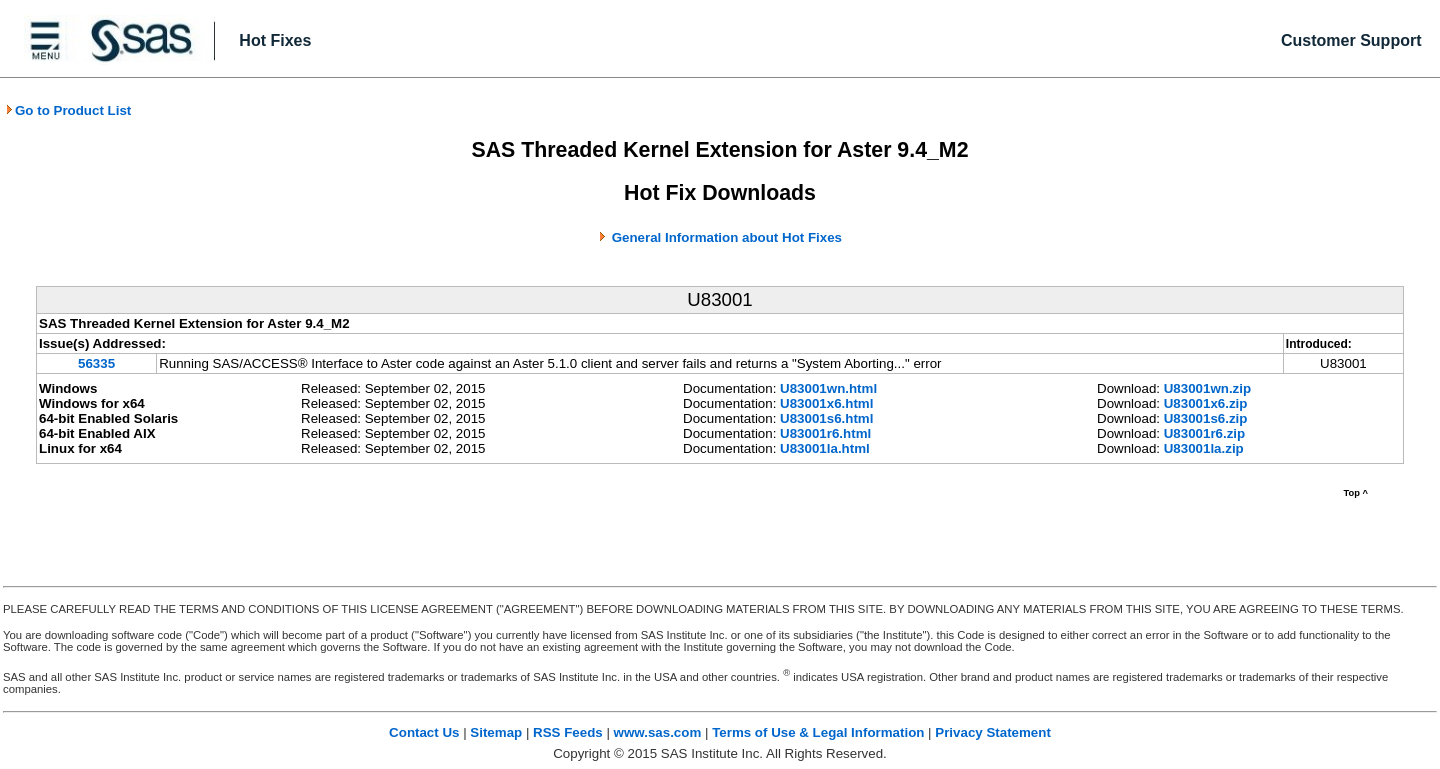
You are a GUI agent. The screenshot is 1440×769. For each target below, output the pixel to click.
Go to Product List (68, 110)
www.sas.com (658, 732)
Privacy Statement (993, 732)
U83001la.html (825, 448)
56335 (96, 363)
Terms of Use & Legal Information (818, 732)
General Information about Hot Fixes (727, 237)
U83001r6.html (825, 433)
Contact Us (424, 732)
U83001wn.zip (1207, 388)
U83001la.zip (1204, 448)
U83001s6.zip (1206, 418)
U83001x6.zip (1206, 403)
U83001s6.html (826, 418)
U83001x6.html (826, 403)
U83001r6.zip (1205, 433)
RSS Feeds (568, 732)
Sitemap (496, 732)
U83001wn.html (828, 388)
